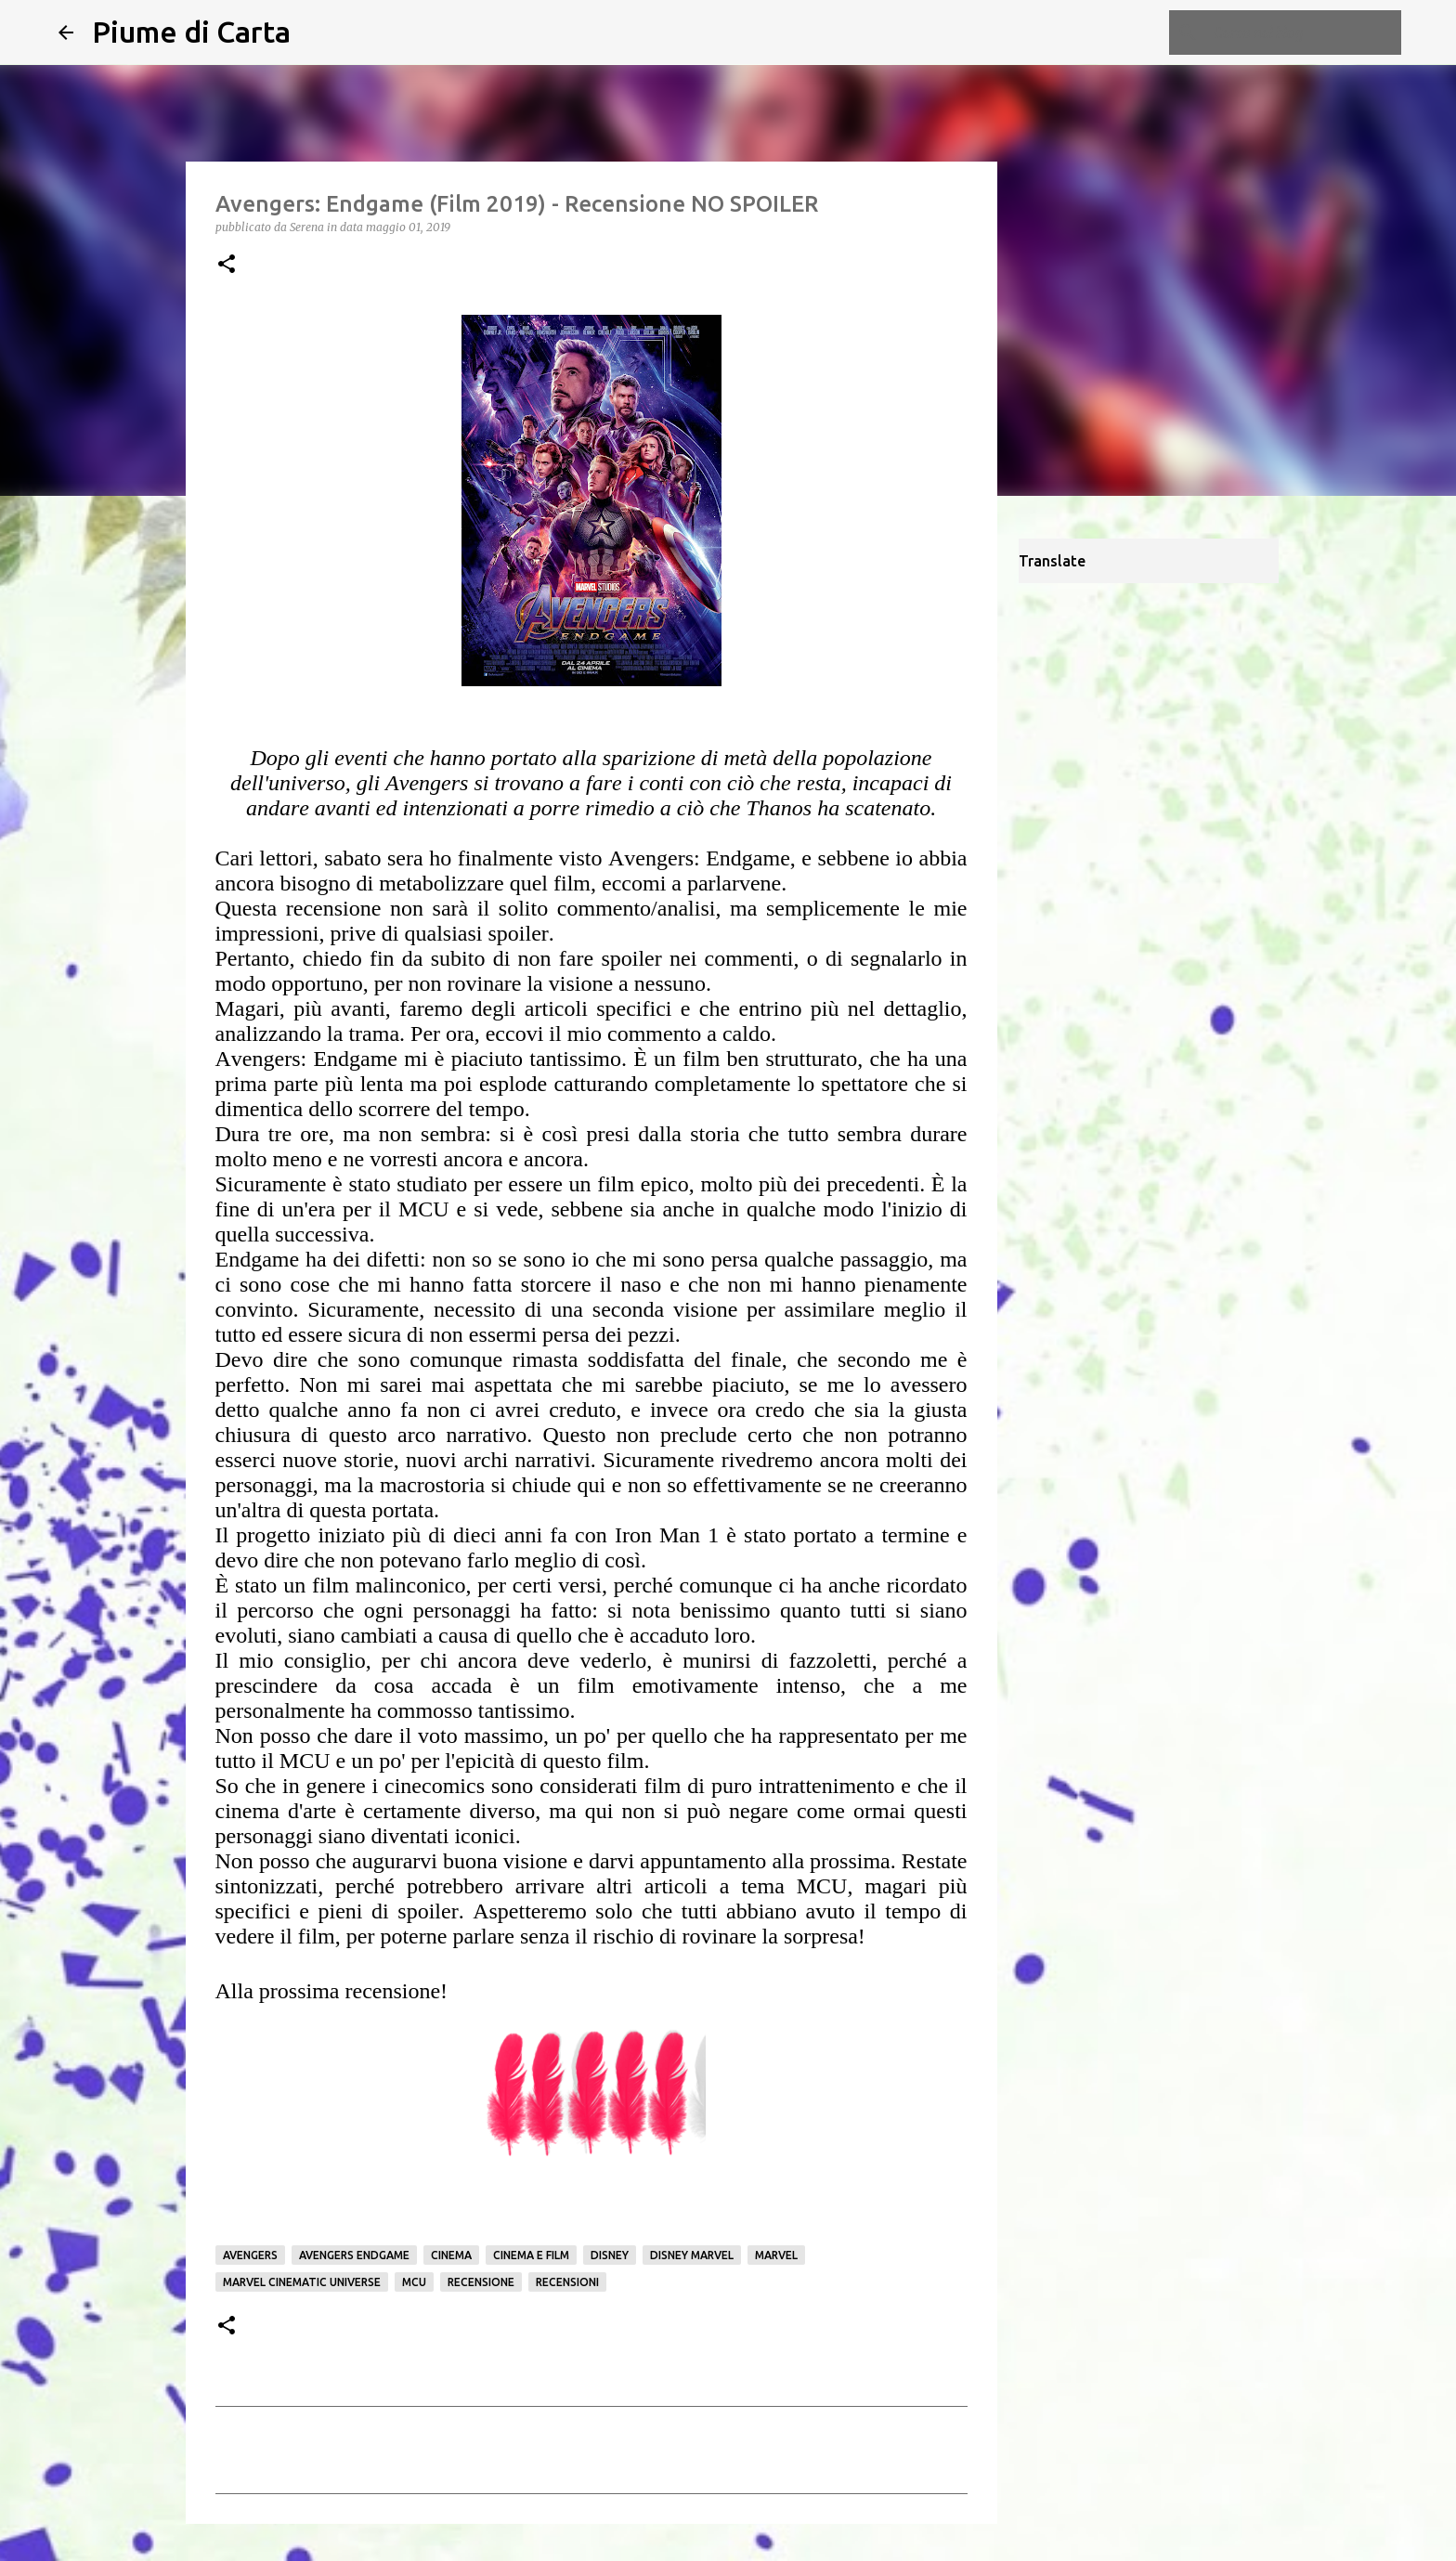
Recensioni (567, 2282)
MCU (414, 2282)
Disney (610, 2255)
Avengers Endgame (354, 2255)
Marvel (776, 2255)
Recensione (481, 2282)
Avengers (250, 2255)
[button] (226, 265)
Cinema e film (531, 2255)
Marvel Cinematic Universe (302, 2282)
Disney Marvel (692, 2255)
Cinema (451, 2255)
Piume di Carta (191, 31)
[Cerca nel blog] (1303, 32)
